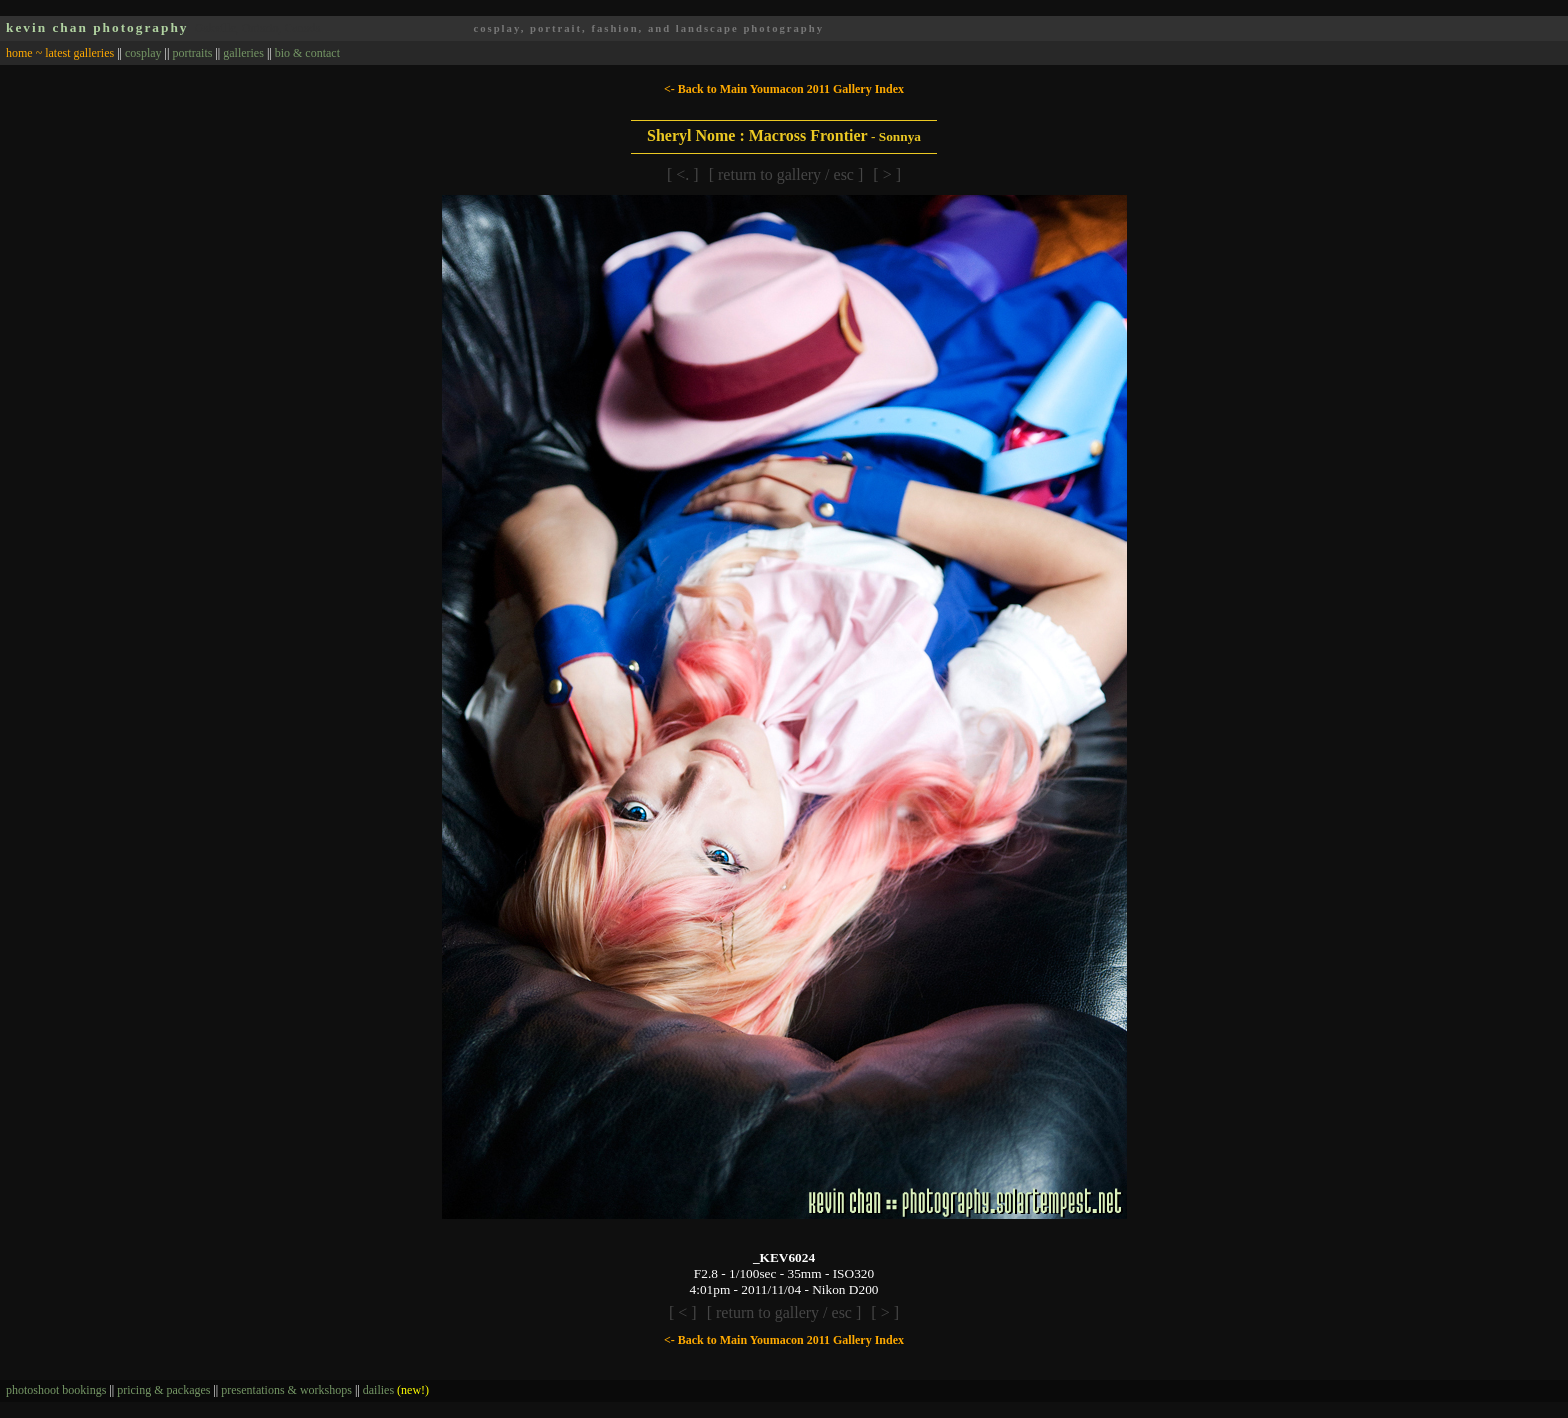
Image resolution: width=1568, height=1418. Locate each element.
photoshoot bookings (56, 1390)
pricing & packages (163, 1390)
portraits (192, 53)
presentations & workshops (286, 1390)
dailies (396, 1390)
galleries (243, 53)
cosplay (143, 53)
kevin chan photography (97, 27)
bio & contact (307, 53)
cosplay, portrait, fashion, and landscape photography (648, 28)
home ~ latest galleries (60, 53)
